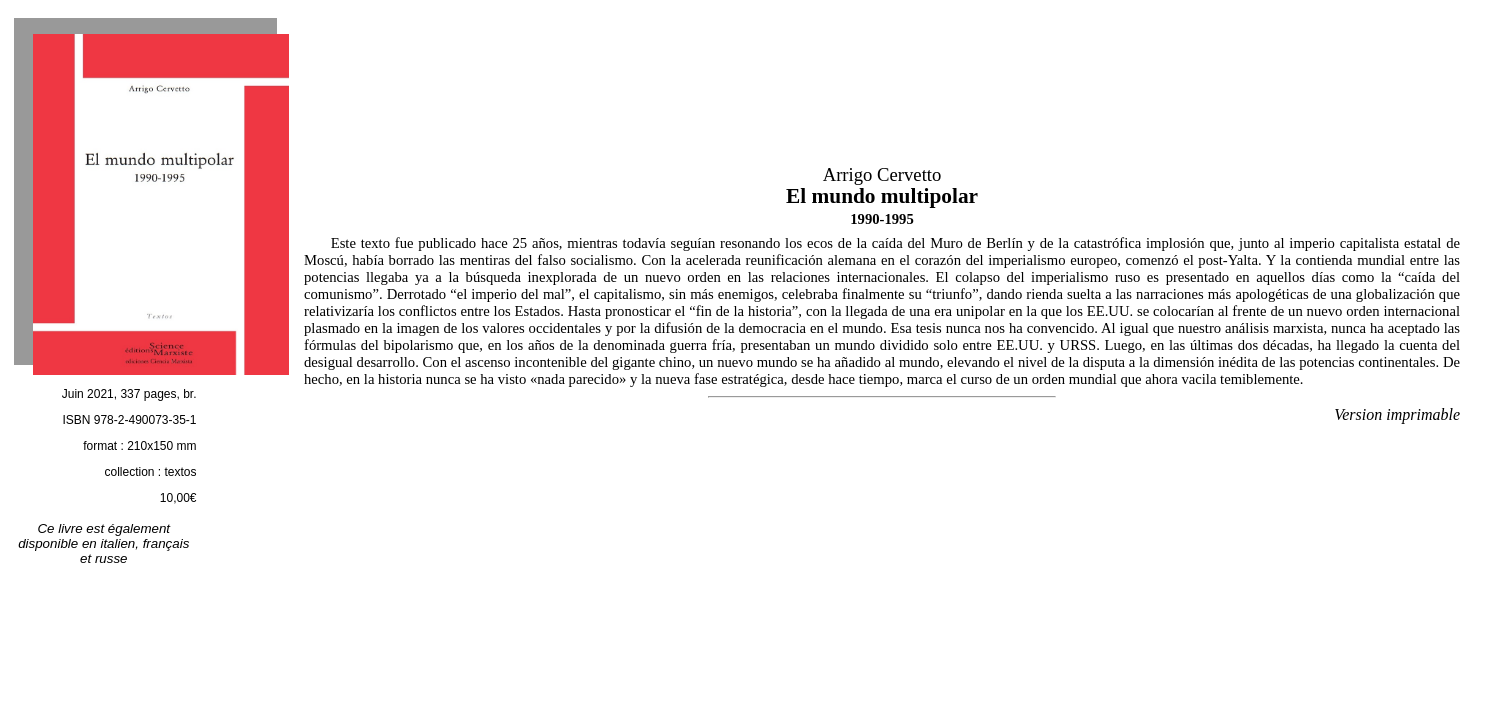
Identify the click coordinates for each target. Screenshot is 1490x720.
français (166, 543)
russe (111, 558)
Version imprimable (1397, 414)
